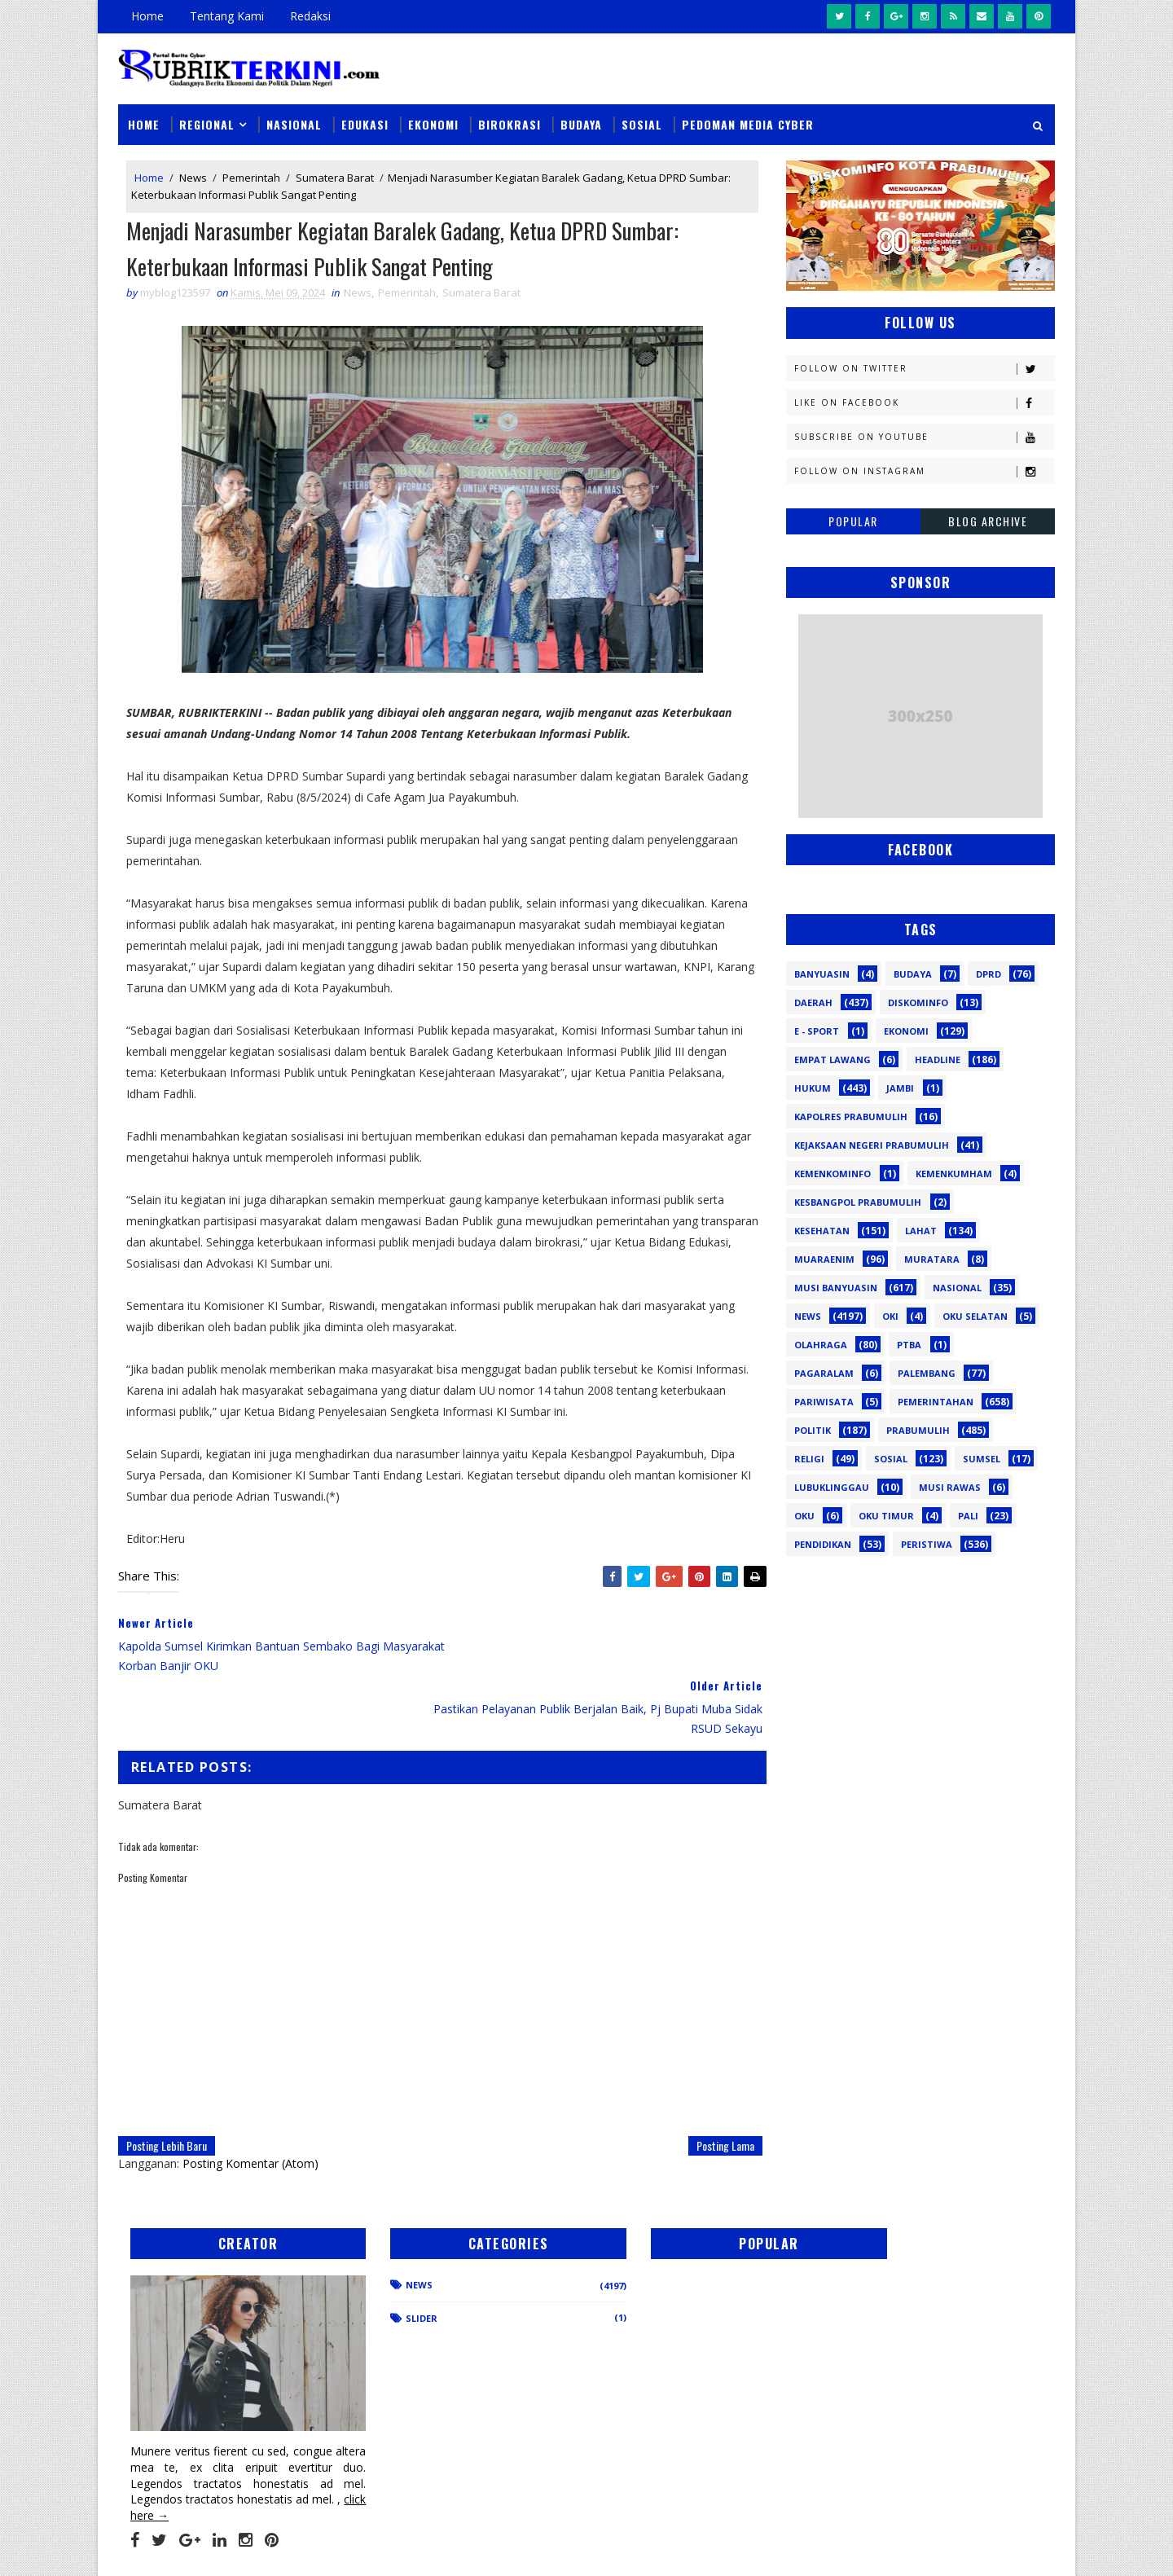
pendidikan (822, 1544)
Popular (853, 520)
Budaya (581, 123)
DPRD (988, 974)
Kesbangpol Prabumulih (857, 1202)
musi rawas (950, 1487)
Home (147, 16)
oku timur (886, 1516)
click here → (194, 2435)
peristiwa (926, 1544)
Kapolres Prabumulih (850, 1116)
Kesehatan (822, 1230)
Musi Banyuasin (835, 1287)
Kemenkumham (954, 1173)
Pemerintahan (935, 1402)
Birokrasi (509, 123)
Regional (207, 123)
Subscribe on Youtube (924, 436)
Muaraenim (824, 1259)
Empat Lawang (832, 1059)
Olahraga (820, 1345)
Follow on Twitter (924, 368)
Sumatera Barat (335, 177)
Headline (937, 1059)
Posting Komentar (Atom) (250, 2101)
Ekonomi (433, 123)
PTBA (909, 1345)
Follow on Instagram (924, 470)
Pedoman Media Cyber (748, 123)
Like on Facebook (924, 402)
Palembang (927, 1373)
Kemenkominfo (832, 1173)
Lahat (921, 1230)
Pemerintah (251, 177)
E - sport (816, 1031)
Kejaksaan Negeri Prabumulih (871, 1145)
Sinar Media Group (344, 2547)
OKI (890, 1316)
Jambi (900, 1088)
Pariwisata (824, 1402)
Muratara (932, 1259)
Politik (812, 1430)
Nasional (294, 123)
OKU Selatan (975, 1316)
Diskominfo (918, 1002)
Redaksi (310, 16)
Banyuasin (822, 974)
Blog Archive (987, 520)
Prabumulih (918, 1430)
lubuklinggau (831, 1487)
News (193, 177)
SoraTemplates (200, 2547)
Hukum (812, 1088)
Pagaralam (824, 1373)
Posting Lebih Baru (166, 2083)
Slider (395, 2256)
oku (804, 1516)
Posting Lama (714, 2083)
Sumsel (981, 1459)
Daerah (813, 1002)
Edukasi (365, 123)
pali (968, 1516)
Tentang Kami (227, 16)
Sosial (642, 123)
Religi (809, 1459)
